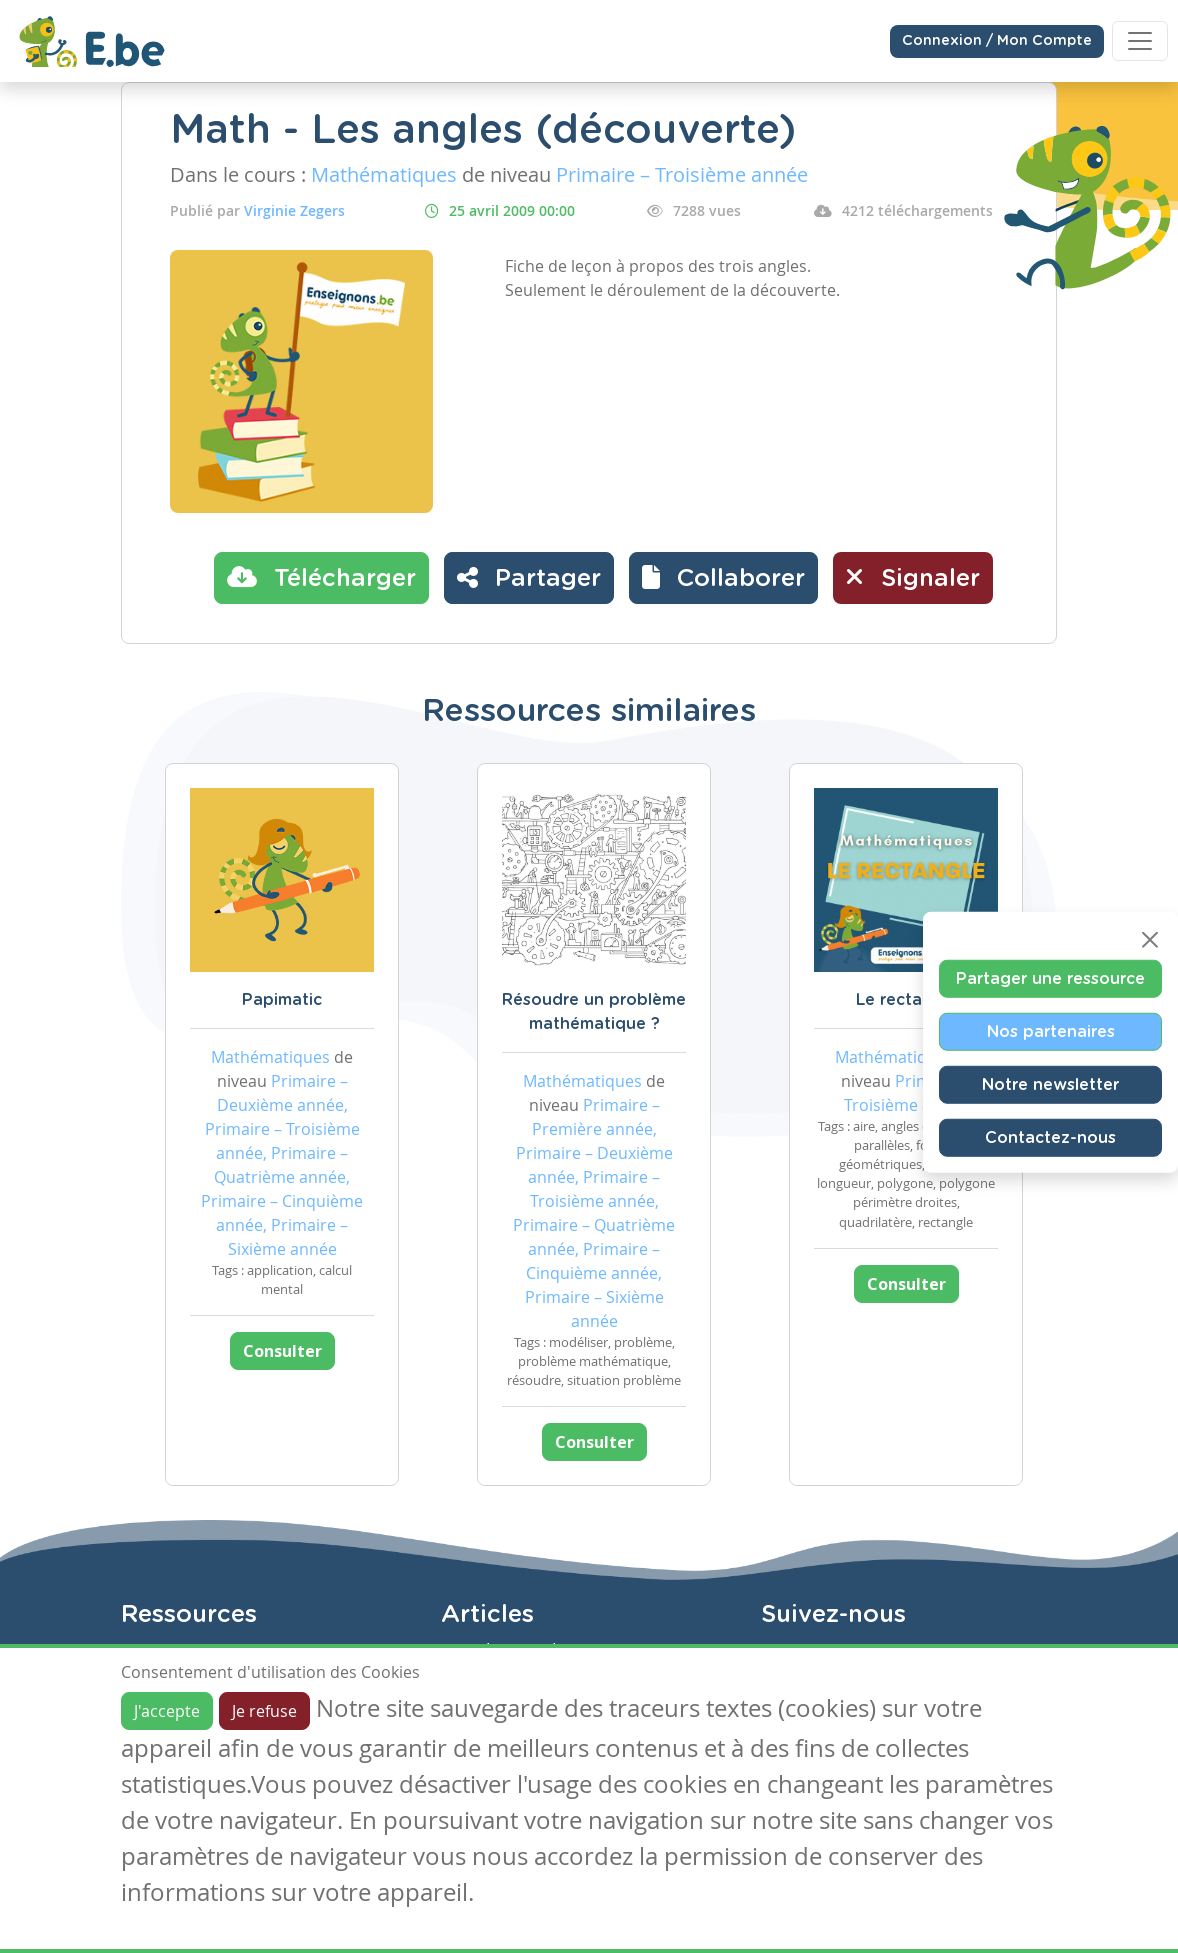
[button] (723, 578)
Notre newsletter (1050, 1084)
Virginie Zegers (294, 210)
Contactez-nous (1050, 1137)
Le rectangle (906, 1000)
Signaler (913, 577)
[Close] (1150, 939)
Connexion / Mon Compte (997, 41)
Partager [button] (529, 577)
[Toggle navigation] (1140, 41)
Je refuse (264, 1711)
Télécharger (321, 577)
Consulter (282, 1351)
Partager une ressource (1050, 978)
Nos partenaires (1051, 1031)
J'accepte (167, 1711)
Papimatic (282, 1000)
